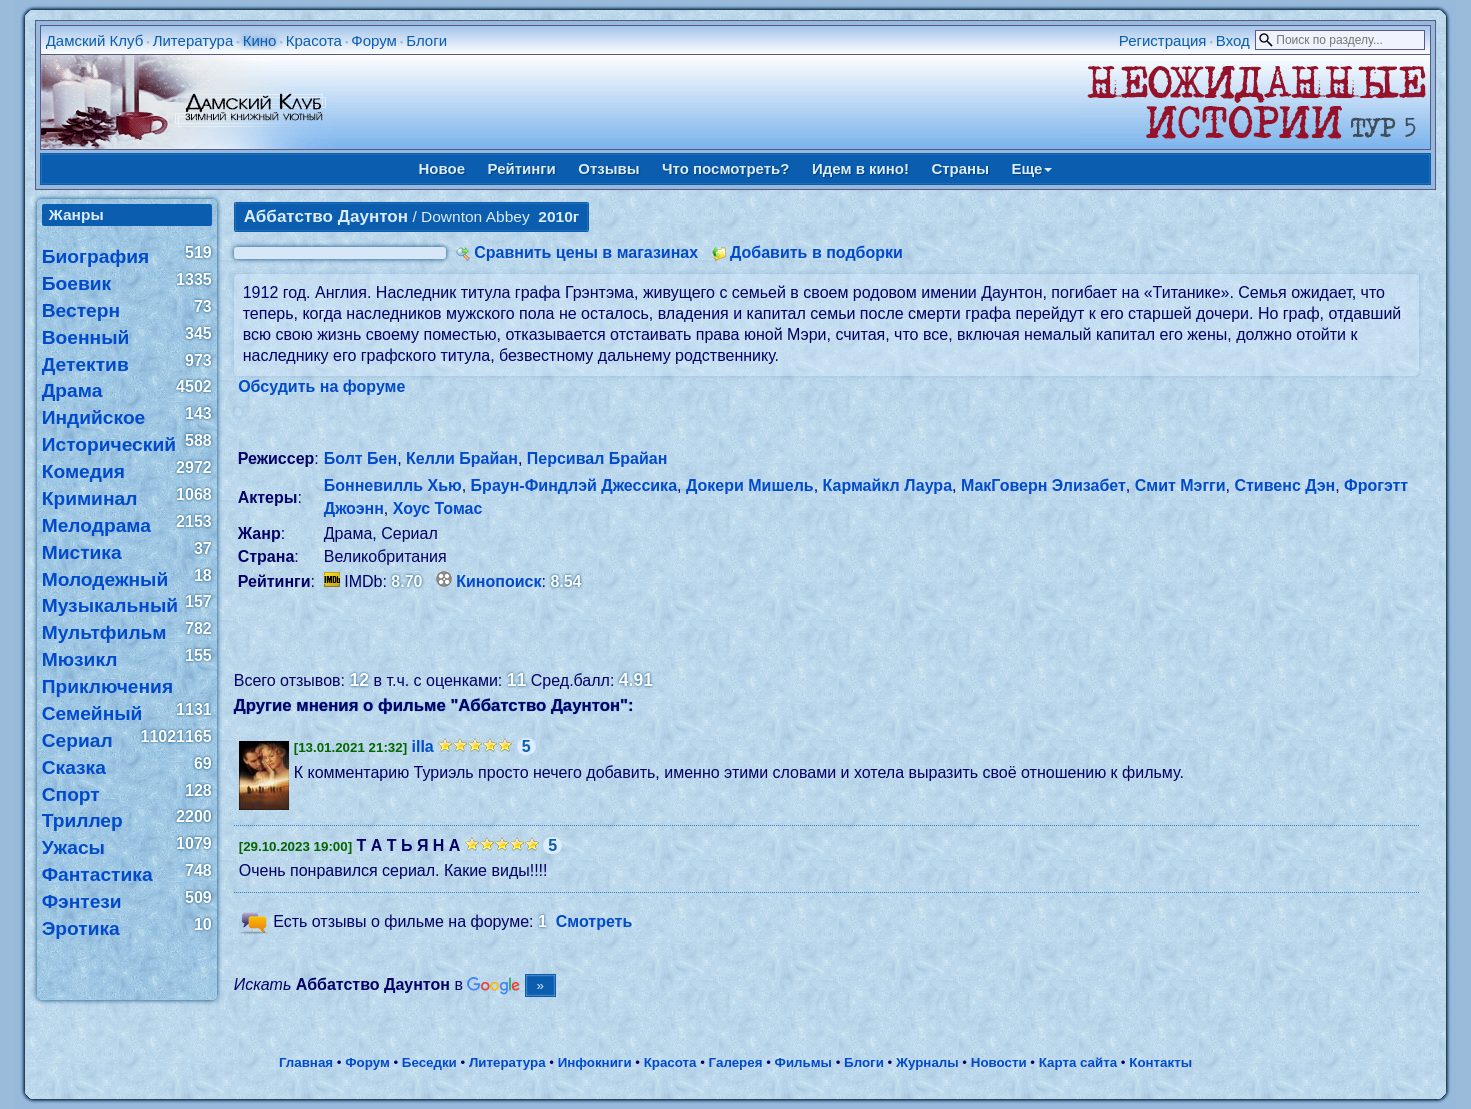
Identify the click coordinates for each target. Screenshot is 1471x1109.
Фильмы (803, 1062)
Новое (442, 168)
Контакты (1160, 1062)
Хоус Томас (438, 508)
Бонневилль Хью (393, 485)
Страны (960, 168)
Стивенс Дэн (1284, 485)
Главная (306, 1062)
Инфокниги (595, 1062)
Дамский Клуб (95, 40)
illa (423, 746)
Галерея (736, 1062)
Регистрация (1163, 40)
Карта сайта (1078, 1062)
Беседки (429, 1062)
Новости (999, 1062)
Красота (314, 40)
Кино (260, 40)
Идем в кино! (860, 168)
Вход (1233, 40)
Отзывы (608, 168)
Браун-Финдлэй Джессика (574, 485)
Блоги (426, 40)
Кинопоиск (498, 581)
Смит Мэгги (1180, 485)
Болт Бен (360, 458)
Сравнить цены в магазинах (586, 252)
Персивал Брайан (597, 458)
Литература (193, 40)
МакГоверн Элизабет (1043, 485)
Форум (374, 40)
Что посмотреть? (725, 168)
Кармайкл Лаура (887, 485)
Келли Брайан (462, 458)
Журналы (927, 1062)
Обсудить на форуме (321, 386)
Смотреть (594, 921)
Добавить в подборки (816, 252)
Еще (1031, 168)
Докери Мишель (750, 485)
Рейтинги (522, 168)
